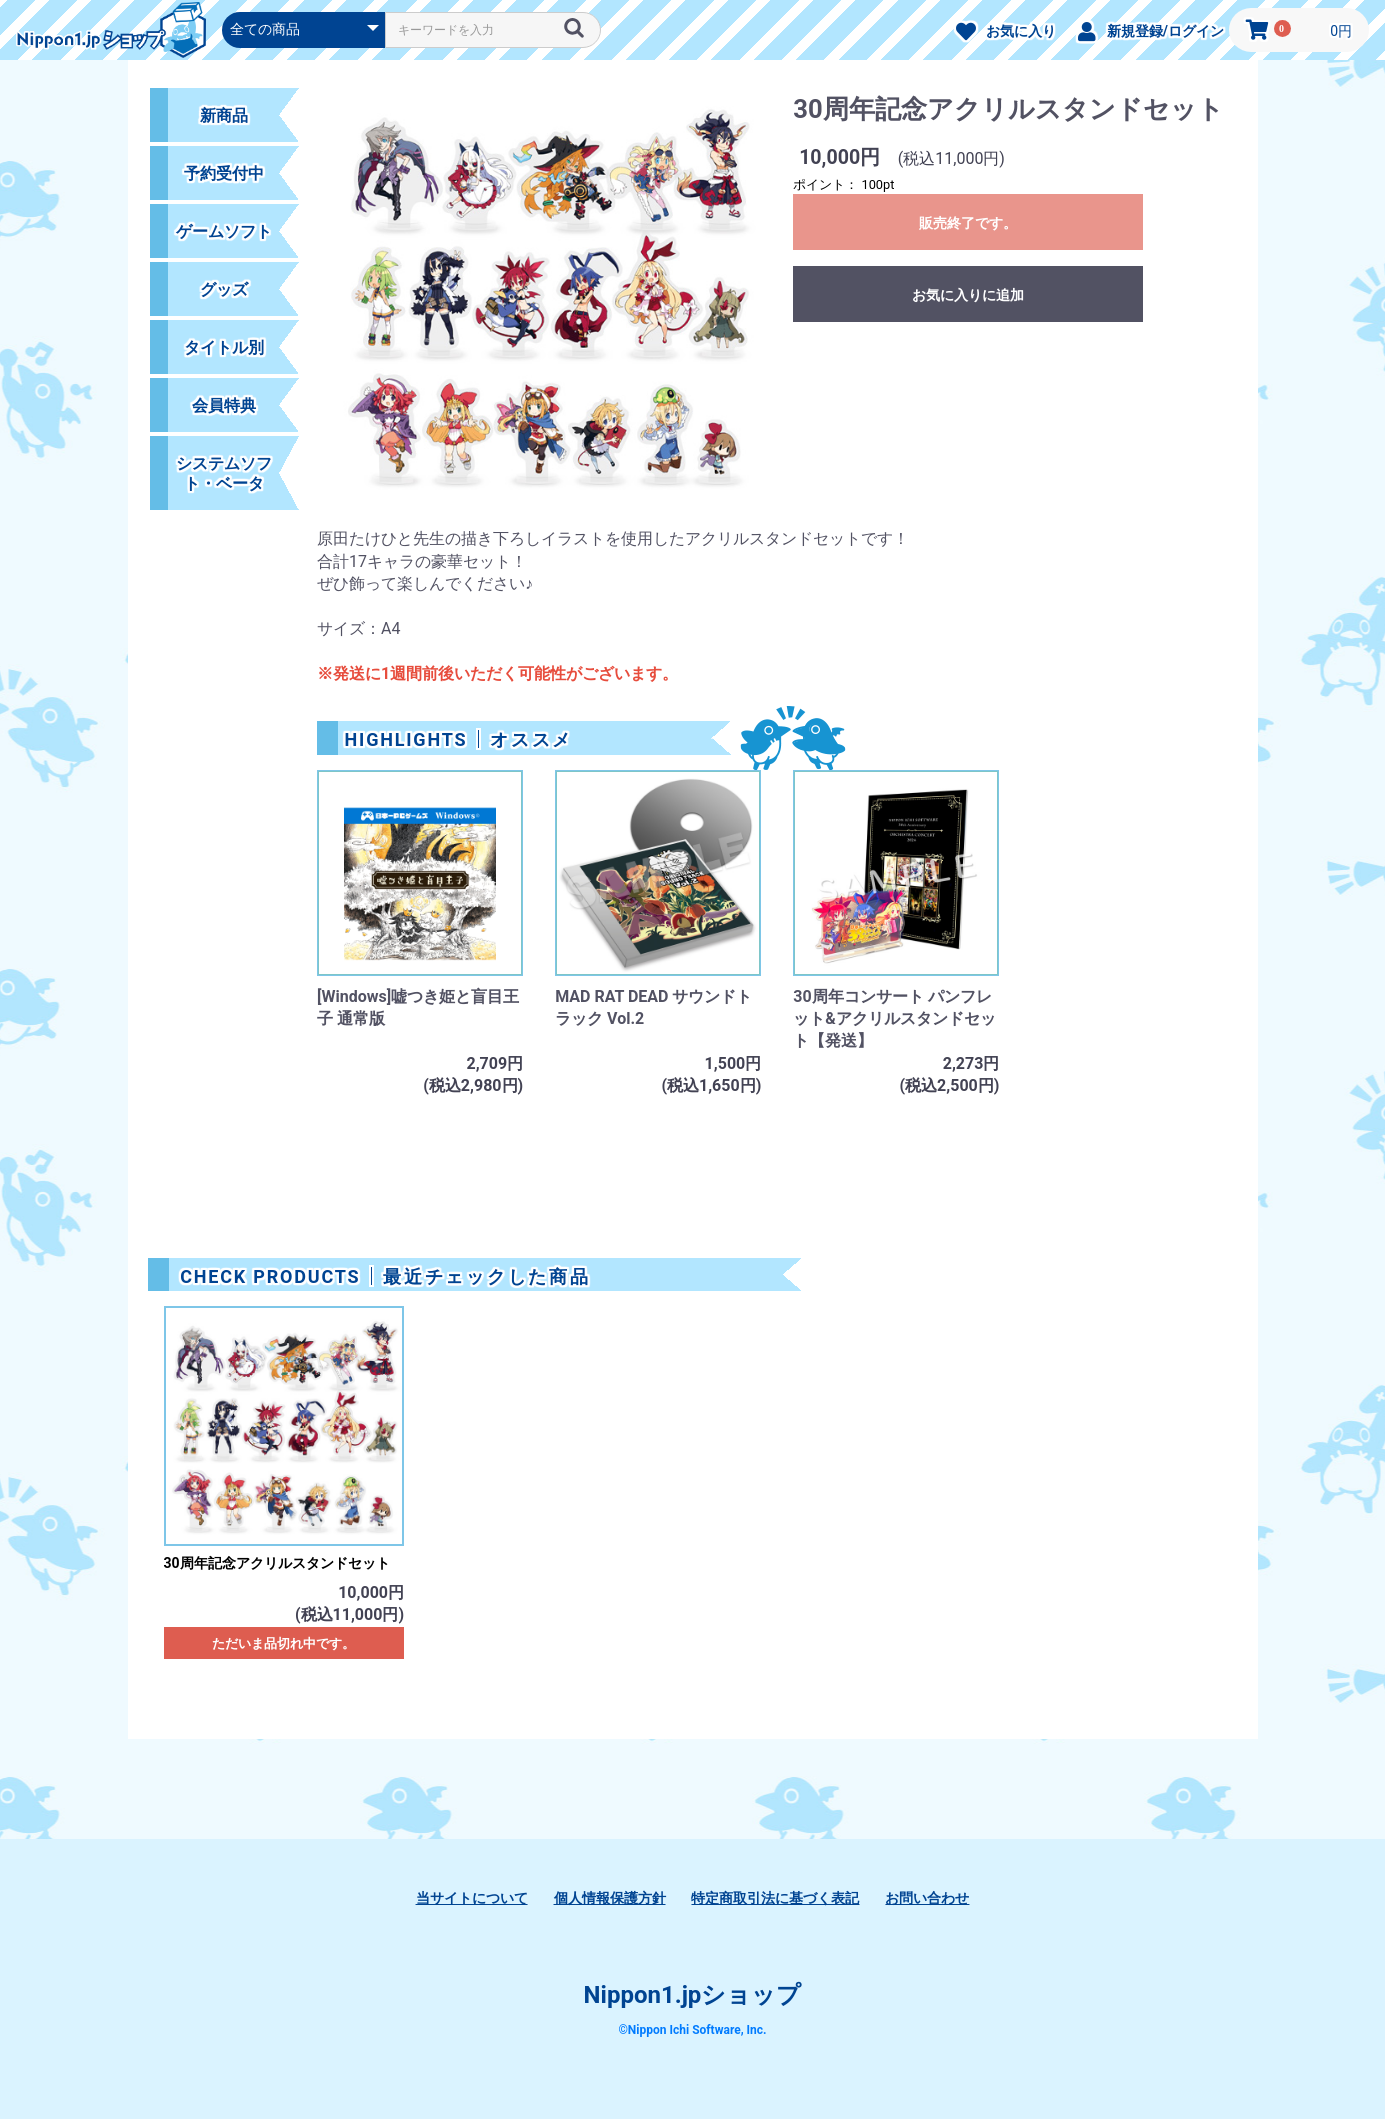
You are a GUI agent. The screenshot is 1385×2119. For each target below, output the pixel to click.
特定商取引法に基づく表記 (775, 1898)
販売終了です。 (968, 223)
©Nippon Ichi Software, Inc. (692, 2030)
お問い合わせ (927, 1898)
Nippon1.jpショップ (693, 1995)
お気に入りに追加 (968, 295)
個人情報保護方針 (610, 1898)
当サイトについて (472, 1898)
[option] (547, 307)
